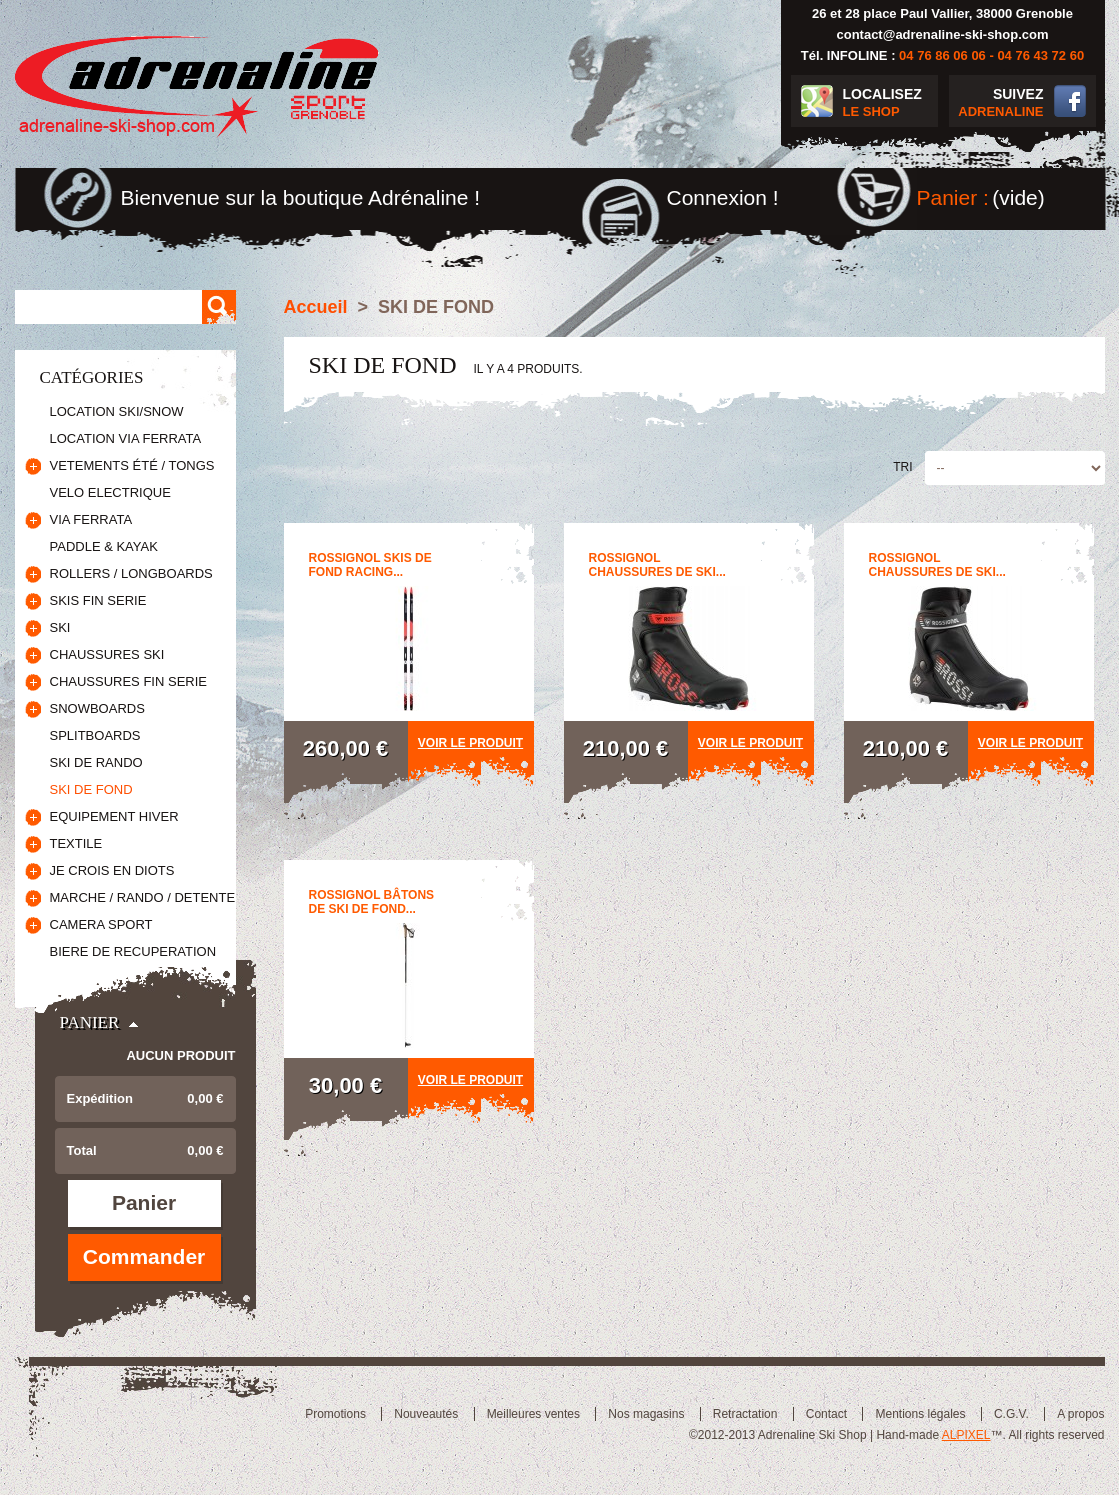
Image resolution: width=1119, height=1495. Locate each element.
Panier (90, 1022)
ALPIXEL (966, 1435)
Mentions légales (920, 1414)
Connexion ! (723, 197)
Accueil (316, 307)
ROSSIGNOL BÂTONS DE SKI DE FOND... (372, 902)
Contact (826, 1414)
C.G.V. (1011, 1414)
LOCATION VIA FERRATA (126, 438)
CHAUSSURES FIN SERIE (128, 681)
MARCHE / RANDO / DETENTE (143, 897)
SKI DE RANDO (96, 762)
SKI (60, 627)
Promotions (335, 1414)
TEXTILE (76, 843)
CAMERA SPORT (101, 924)
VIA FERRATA (91, 519)
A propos (1080, 1414)
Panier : (953, 197)
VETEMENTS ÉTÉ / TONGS (132, 465)
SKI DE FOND (91, 789)
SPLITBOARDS (95, 735)
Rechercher (219, 307)
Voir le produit (470, 743)
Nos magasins (646, 1414)
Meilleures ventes (533, 1414)
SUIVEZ (996, 103)
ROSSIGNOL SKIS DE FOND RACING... (370, 565)
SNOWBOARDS (97, 708)
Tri (902, 467)
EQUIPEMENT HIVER (114, 816)
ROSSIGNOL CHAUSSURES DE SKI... (657, 565)
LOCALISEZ (890, 103)
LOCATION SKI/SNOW (117, 411)
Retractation (745, 1414)
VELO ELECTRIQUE (110, 492)
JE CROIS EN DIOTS (112, 870)
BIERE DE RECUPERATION (133, 951)
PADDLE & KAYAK (104, 546)
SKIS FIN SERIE (98, 600)
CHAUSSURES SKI (107, 654)
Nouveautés (426, 1414)
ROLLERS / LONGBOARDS (131, 573)
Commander (144, 1256)
